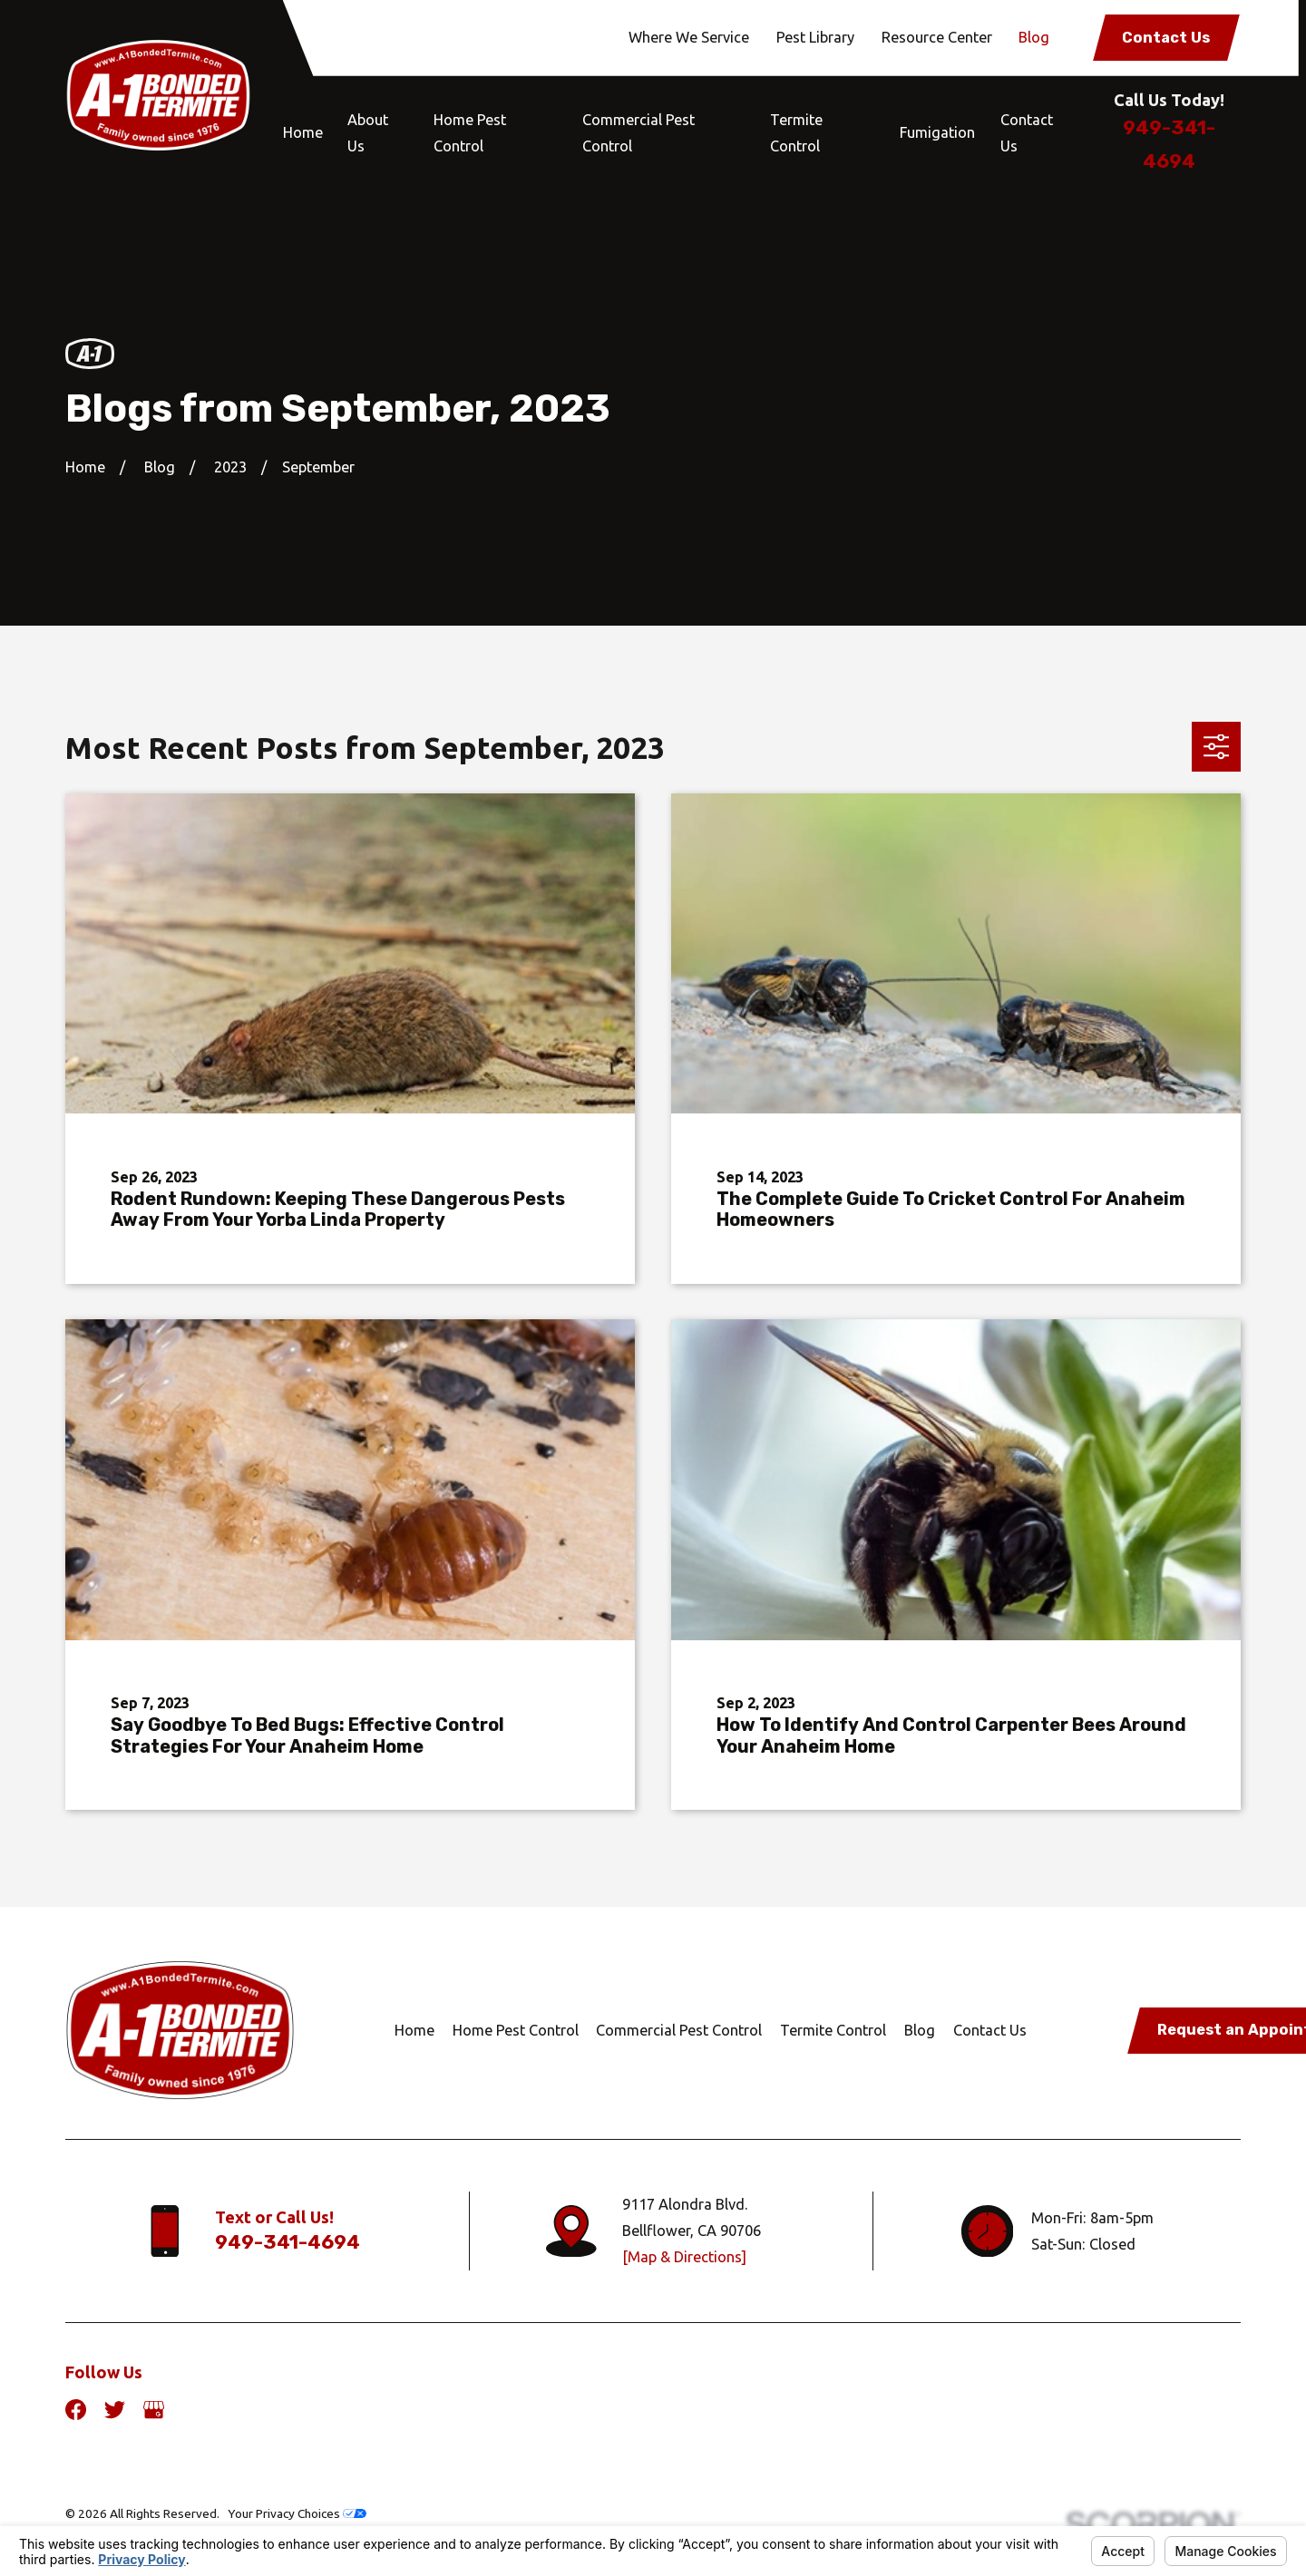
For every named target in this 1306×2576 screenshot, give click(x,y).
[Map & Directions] (684, 2257)
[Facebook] (75, 2409)
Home (414, 2030)
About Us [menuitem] (367, 133)
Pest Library (815, 37)
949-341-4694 (287, 2242)
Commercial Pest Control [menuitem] (638, 133)
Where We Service (689, 37)
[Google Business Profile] (153, 2409)
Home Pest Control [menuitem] (470, 133)
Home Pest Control (516, 2030)
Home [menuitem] (303, 132)
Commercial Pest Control (679, 2030)
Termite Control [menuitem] (796, 133)
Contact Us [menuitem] (1026, 133)
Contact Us (1166, 37)
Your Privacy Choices (297, 2513)
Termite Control (833, 2030)
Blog (1033, 37)
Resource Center (937, 37)
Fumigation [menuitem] (937, 132)
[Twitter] (114, 2409)
